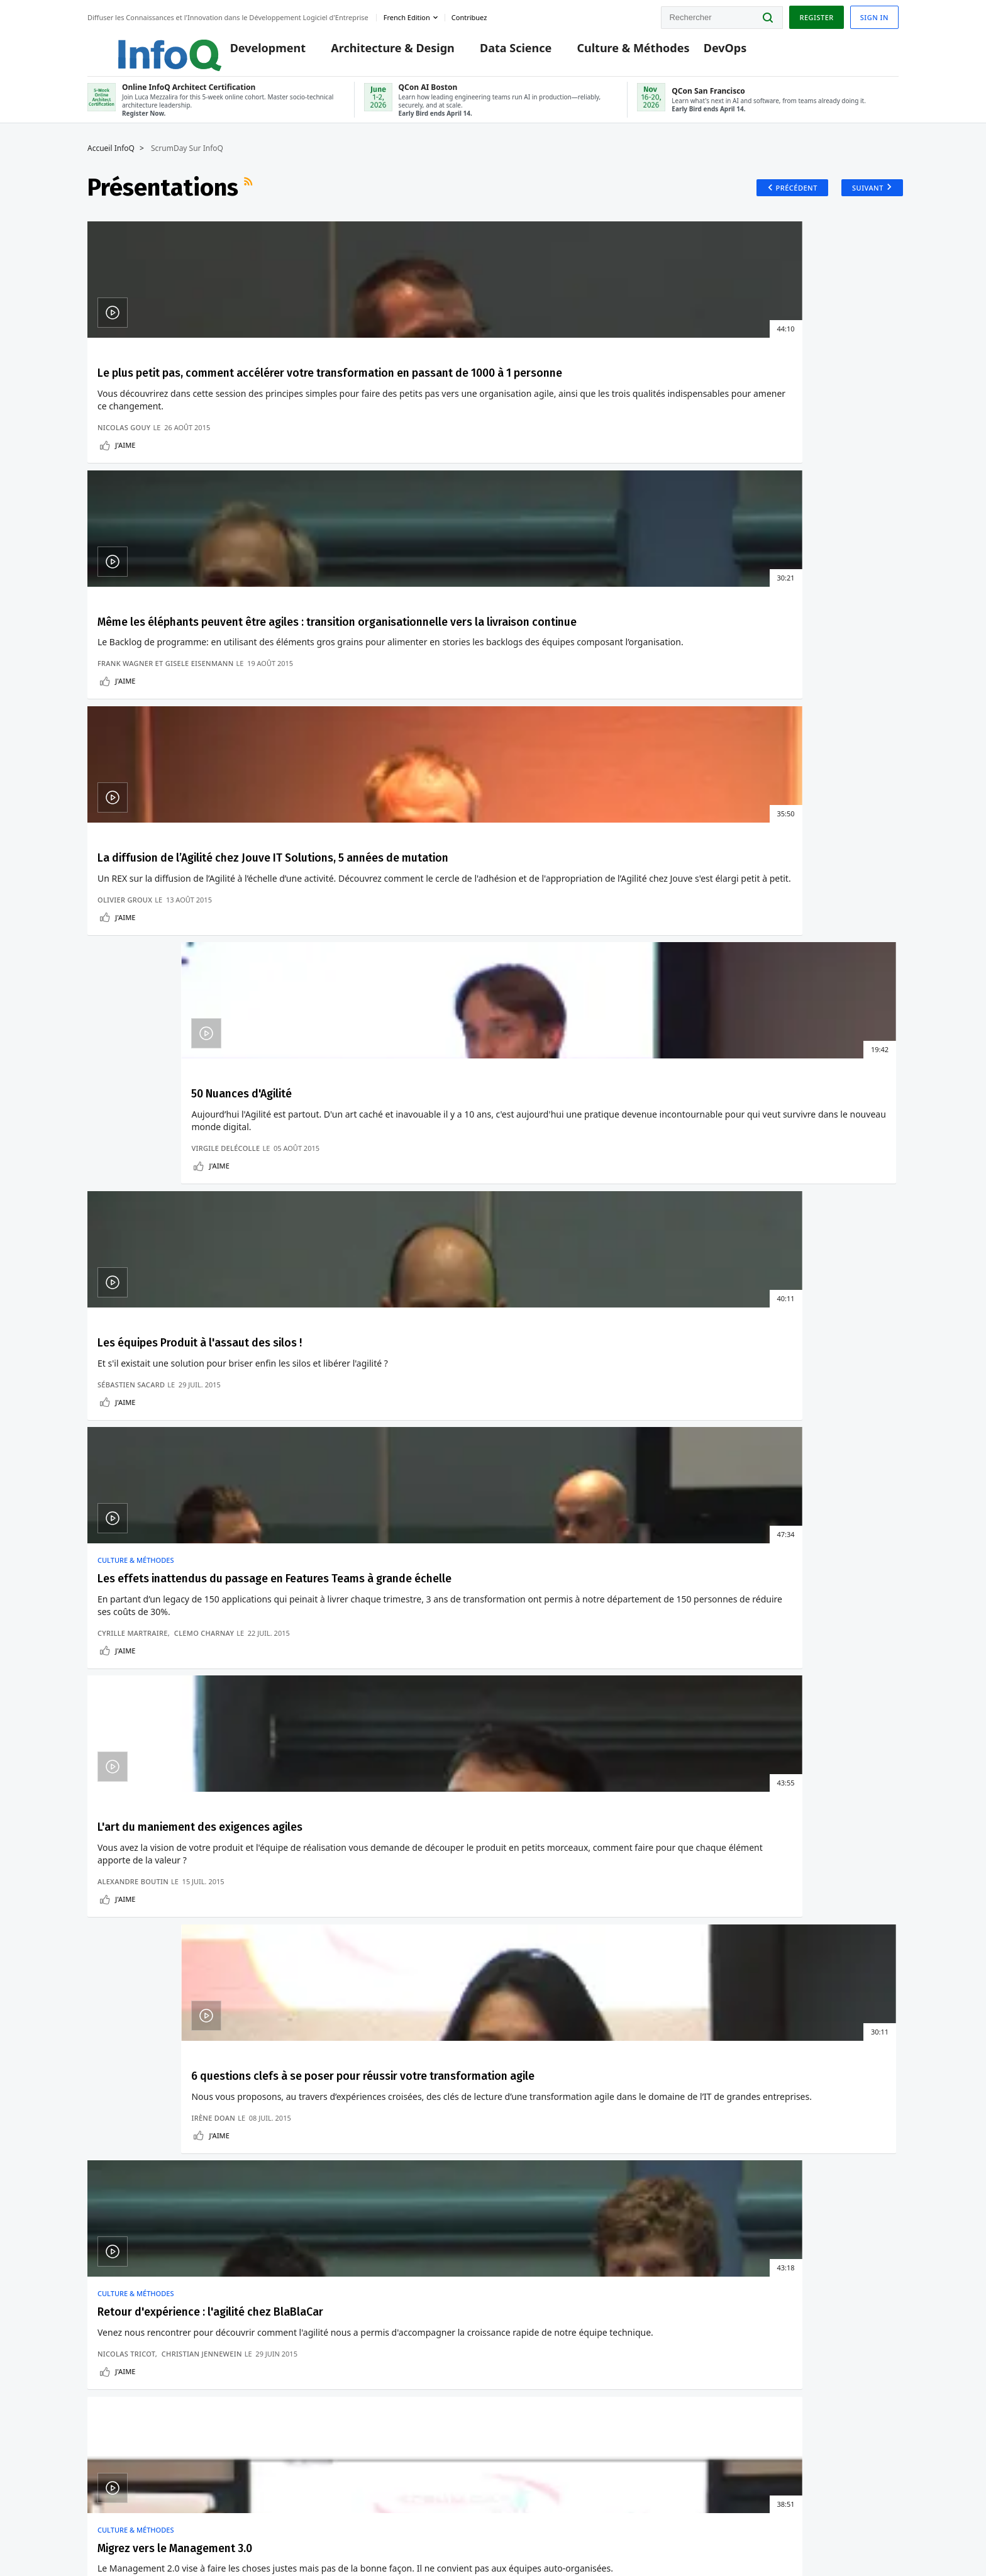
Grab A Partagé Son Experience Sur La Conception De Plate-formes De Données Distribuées (645, 1618)
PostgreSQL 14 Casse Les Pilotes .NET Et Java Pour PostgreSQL (154, 1669)
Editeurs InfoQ (115, 2354)
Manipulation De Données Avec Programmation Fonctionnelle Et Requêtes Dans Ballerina (323, 1674)
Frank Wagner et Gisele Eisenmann (372, 518)
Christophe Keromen (551, 1188)
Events (100, 2313)
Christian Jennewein (202, 1178)
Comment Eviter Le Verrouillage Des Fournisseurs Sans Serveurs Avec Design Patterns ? (326, 1613)
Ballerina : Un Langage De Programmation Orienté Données (321, 1730)
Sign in (874, 14)
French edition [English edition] (407, 14)
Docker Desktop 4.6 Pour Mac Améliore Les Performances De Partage (155, 1720)
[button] (186, 2112)
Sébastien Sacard (131, 872)
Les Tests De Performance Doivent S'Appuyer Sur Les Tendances (490, 1679)
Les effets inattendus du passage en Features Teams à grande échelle (383, 751)
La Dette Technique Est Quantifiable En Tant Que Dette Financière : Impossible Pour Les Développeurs (486, 1618)
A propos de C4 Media (129, 2394)
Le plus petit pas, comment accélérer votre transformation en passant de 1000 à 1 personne (177, 410)
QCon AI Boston (350, 2290)
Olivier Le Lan (406, 1178)
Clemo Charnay (410, 862)
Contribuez (108, 2334)
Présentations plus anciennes (818, 1277)
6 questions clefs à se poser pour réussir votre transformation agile (801, 751)
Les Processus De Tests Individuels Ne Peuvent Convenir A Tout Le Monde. (490, 1730)
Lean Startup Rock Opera (793, 1080)
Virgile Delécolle (754, 528)
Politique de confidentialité (692, 2541)
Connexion (110, 2273)
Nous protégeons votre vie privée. (147, 2136)
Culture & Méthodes (614, 51)
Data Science (497, 51)
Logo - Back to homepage (139, 45)
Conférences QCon (123, 2293)
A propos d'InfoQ (120, 2374)
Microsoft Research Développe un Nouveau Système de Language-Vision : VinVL (649, 1684)
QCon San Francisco (359, 2350)
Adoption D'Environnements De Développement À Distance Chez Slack (824, 1664)
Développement (138, 1547)
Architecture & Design (374, 51)
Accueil (100, 2232)
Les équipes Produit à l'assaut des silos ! (159, 744)
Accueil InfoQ (111, 162)
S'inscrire (106, 2252)
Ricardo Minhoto (338, 1178)
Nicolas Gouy (124, 528)
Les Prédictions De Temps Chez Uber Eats (654, 1735)
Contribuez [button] (469, 14)
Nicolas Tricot (126, 1178)
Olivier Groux (538, 528)
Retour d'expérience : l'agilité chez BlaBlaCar (163, 1088)
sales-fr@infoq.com (214, 2521)
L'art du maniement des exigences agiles (579, 744)
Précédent (788, 201)
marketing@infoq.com (403, 2521)
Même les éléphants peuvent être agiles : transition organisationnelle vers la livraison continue (385, 410)
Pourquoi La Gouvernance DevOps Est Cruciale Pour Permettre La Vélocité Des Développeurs (822, 1725)
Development (249, 51)
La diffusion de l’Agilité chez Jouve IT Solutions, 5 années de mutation (591, 402)
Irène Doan (742, 872)
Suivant (863, 201)
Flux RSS (249, 200)
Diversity (104, 2414)
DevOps (706, 51)
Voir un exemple (170, 1894)
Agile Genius (744, 1188)
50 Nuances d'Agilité (778, 387)
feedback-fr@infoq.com (112, 2526)
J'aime (125, 545)
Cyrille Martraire (339, 862)
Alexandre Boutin (546, 872)
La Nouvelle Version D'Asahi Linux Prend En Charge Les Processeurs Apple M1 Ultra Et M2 (159, 1613)
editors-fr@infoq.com (296, 2526)
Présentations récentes (152, 1277)
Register (816, 14)
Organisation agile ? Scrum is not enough (588, 1088)
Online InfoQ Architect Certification (391, 2260)
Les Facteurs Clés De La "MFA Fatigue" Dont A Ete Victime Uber (819, 1608)
